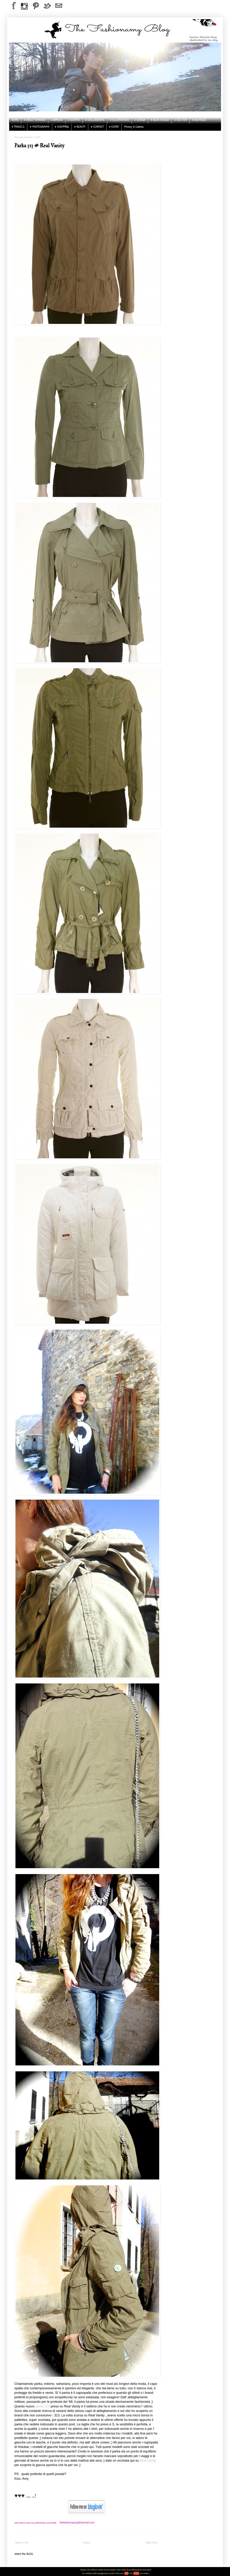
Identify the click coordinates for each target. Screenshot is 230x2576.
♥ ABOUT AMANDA (34, 120)
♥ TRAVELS (18, 127)
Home (86, 2542)
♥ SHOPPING (62, 127)
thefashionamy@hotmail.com (76, 2522)
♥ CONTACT (97, 127)
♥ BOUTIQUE (199, 120)
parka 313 (42, 2406)
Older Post (151, 2542)
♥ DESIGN (139, 120)
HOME (15, 120)
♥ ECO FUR (180, 120)
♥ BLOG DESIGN (160, 120)
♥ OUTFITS (74, 120)
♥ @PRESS (57, 120)
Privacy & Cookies (134, 127)
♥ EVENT (114, 127)
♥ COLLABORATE (95, 120)
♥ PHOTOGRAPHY (39, 127)
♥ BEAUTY (79, 127)
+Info (136, 2573)
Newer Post (21, 2542)
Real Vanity (148, 2460)
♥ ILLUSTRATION (119, 120)
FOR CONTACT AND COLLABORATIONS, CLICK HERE (35, 2523)
